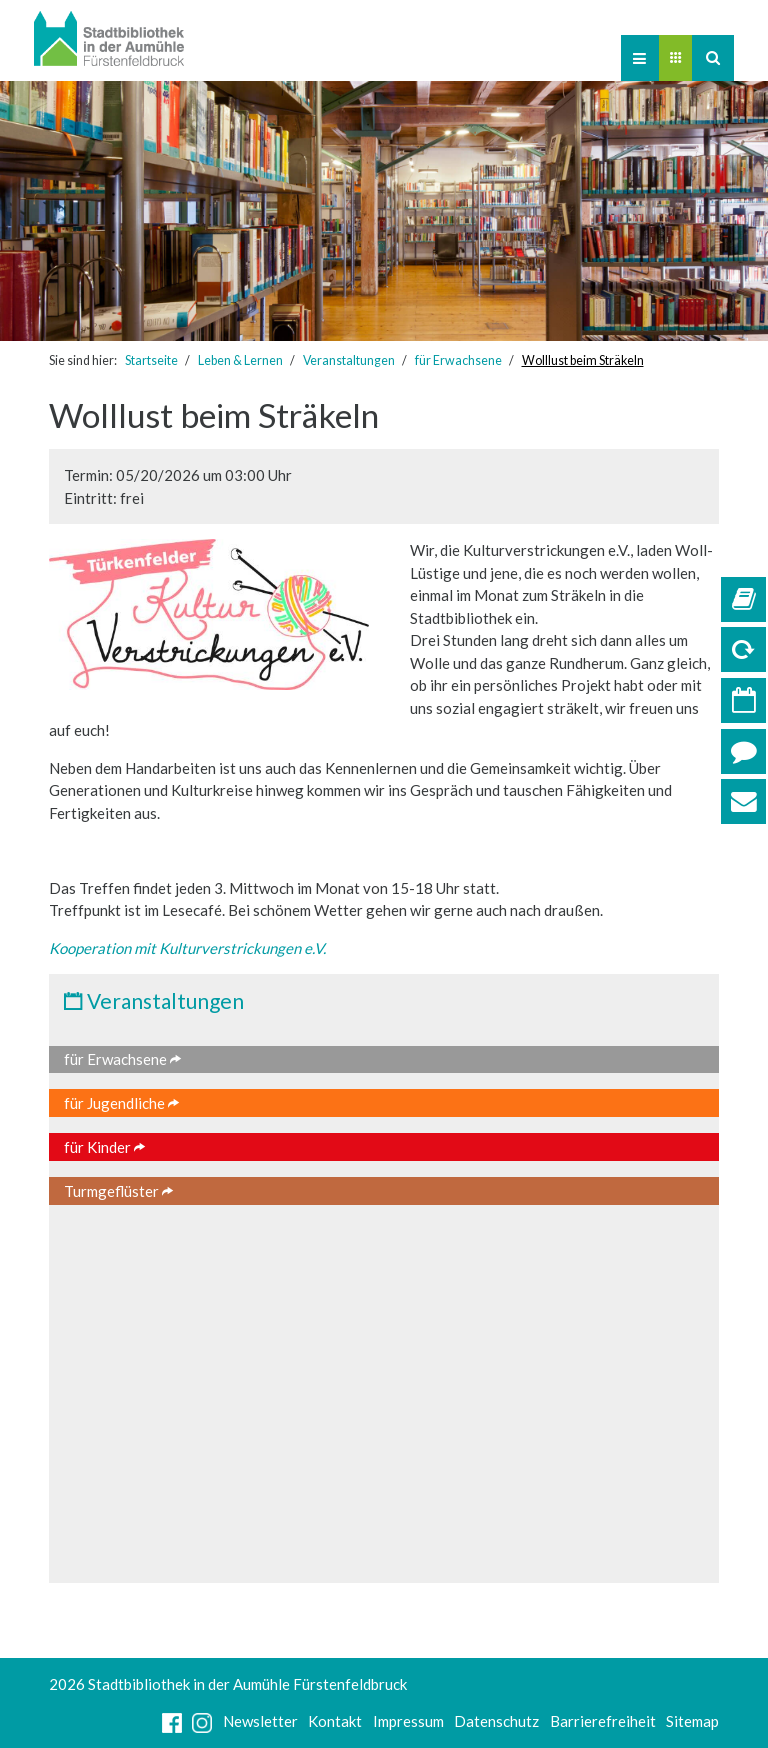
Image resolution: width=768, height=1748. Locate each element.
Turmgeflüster (118, 1191)
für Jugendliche (121, 1103)
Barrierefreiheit (603, 1721)
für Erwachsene (458, 360)
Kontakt (335, 1721)
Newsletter (260, 1721)
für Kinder (104, 1147)
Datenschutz (496, 1721)
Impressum (408, 1721)
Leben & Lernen (240, 360)
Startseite (151, 360)
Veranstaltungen (349, 360)
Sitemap (692, 1721)
